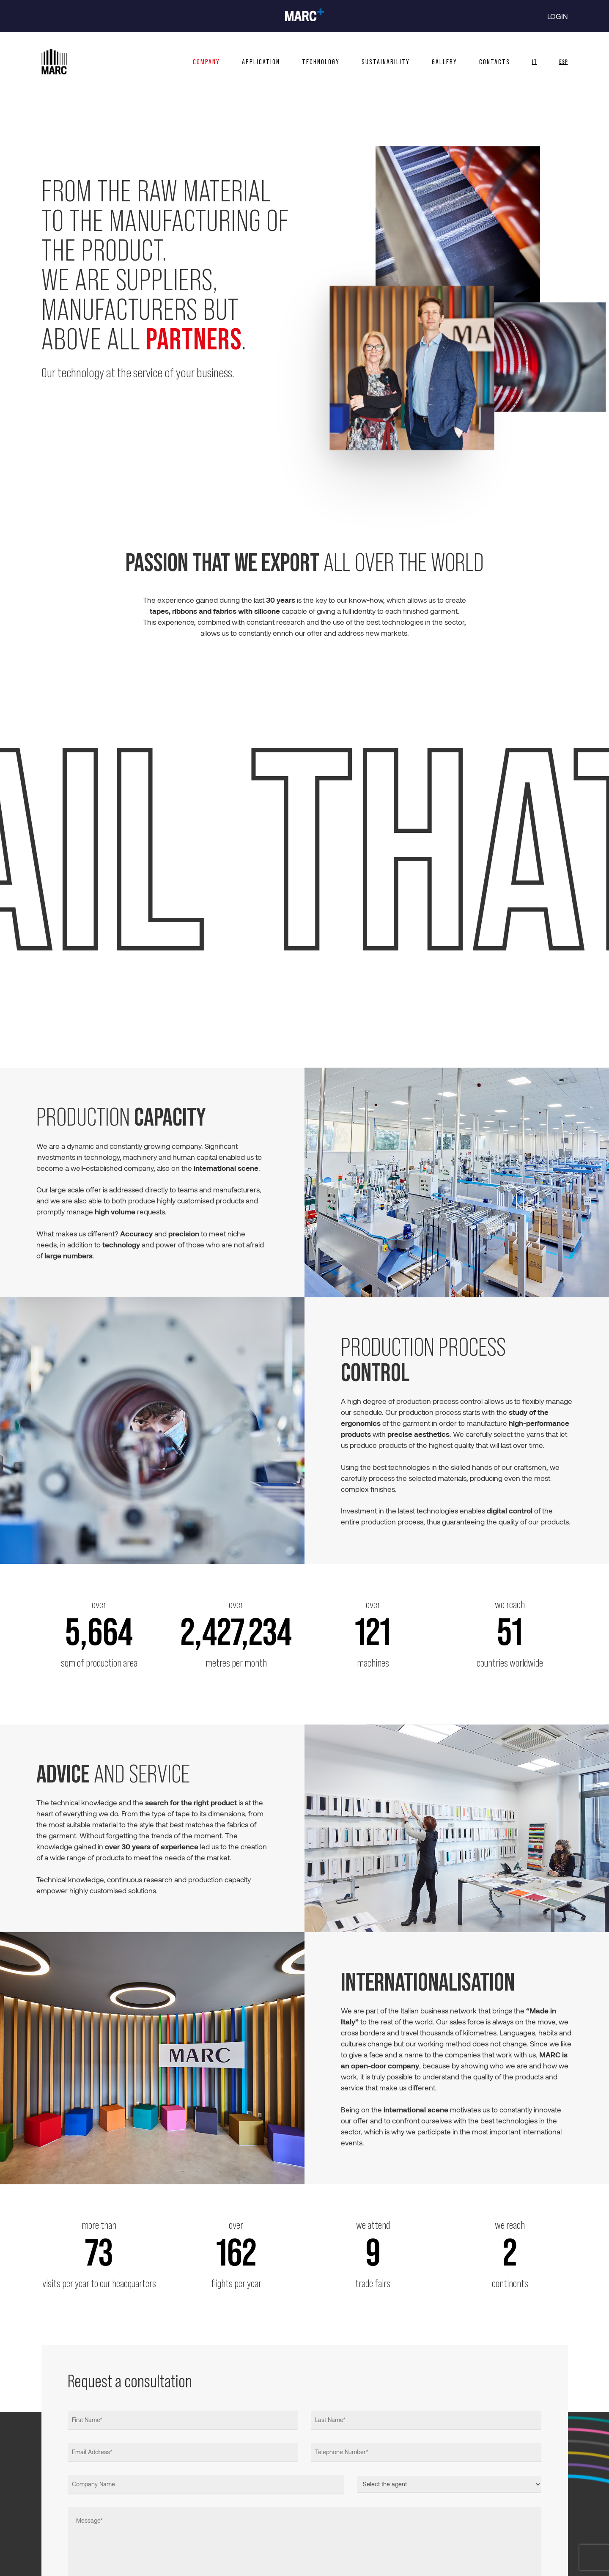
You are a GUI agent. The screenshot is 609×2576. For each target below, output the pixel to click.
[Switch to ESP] (558, 62)
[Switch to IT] (534, 62)
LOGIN (557, 16)
